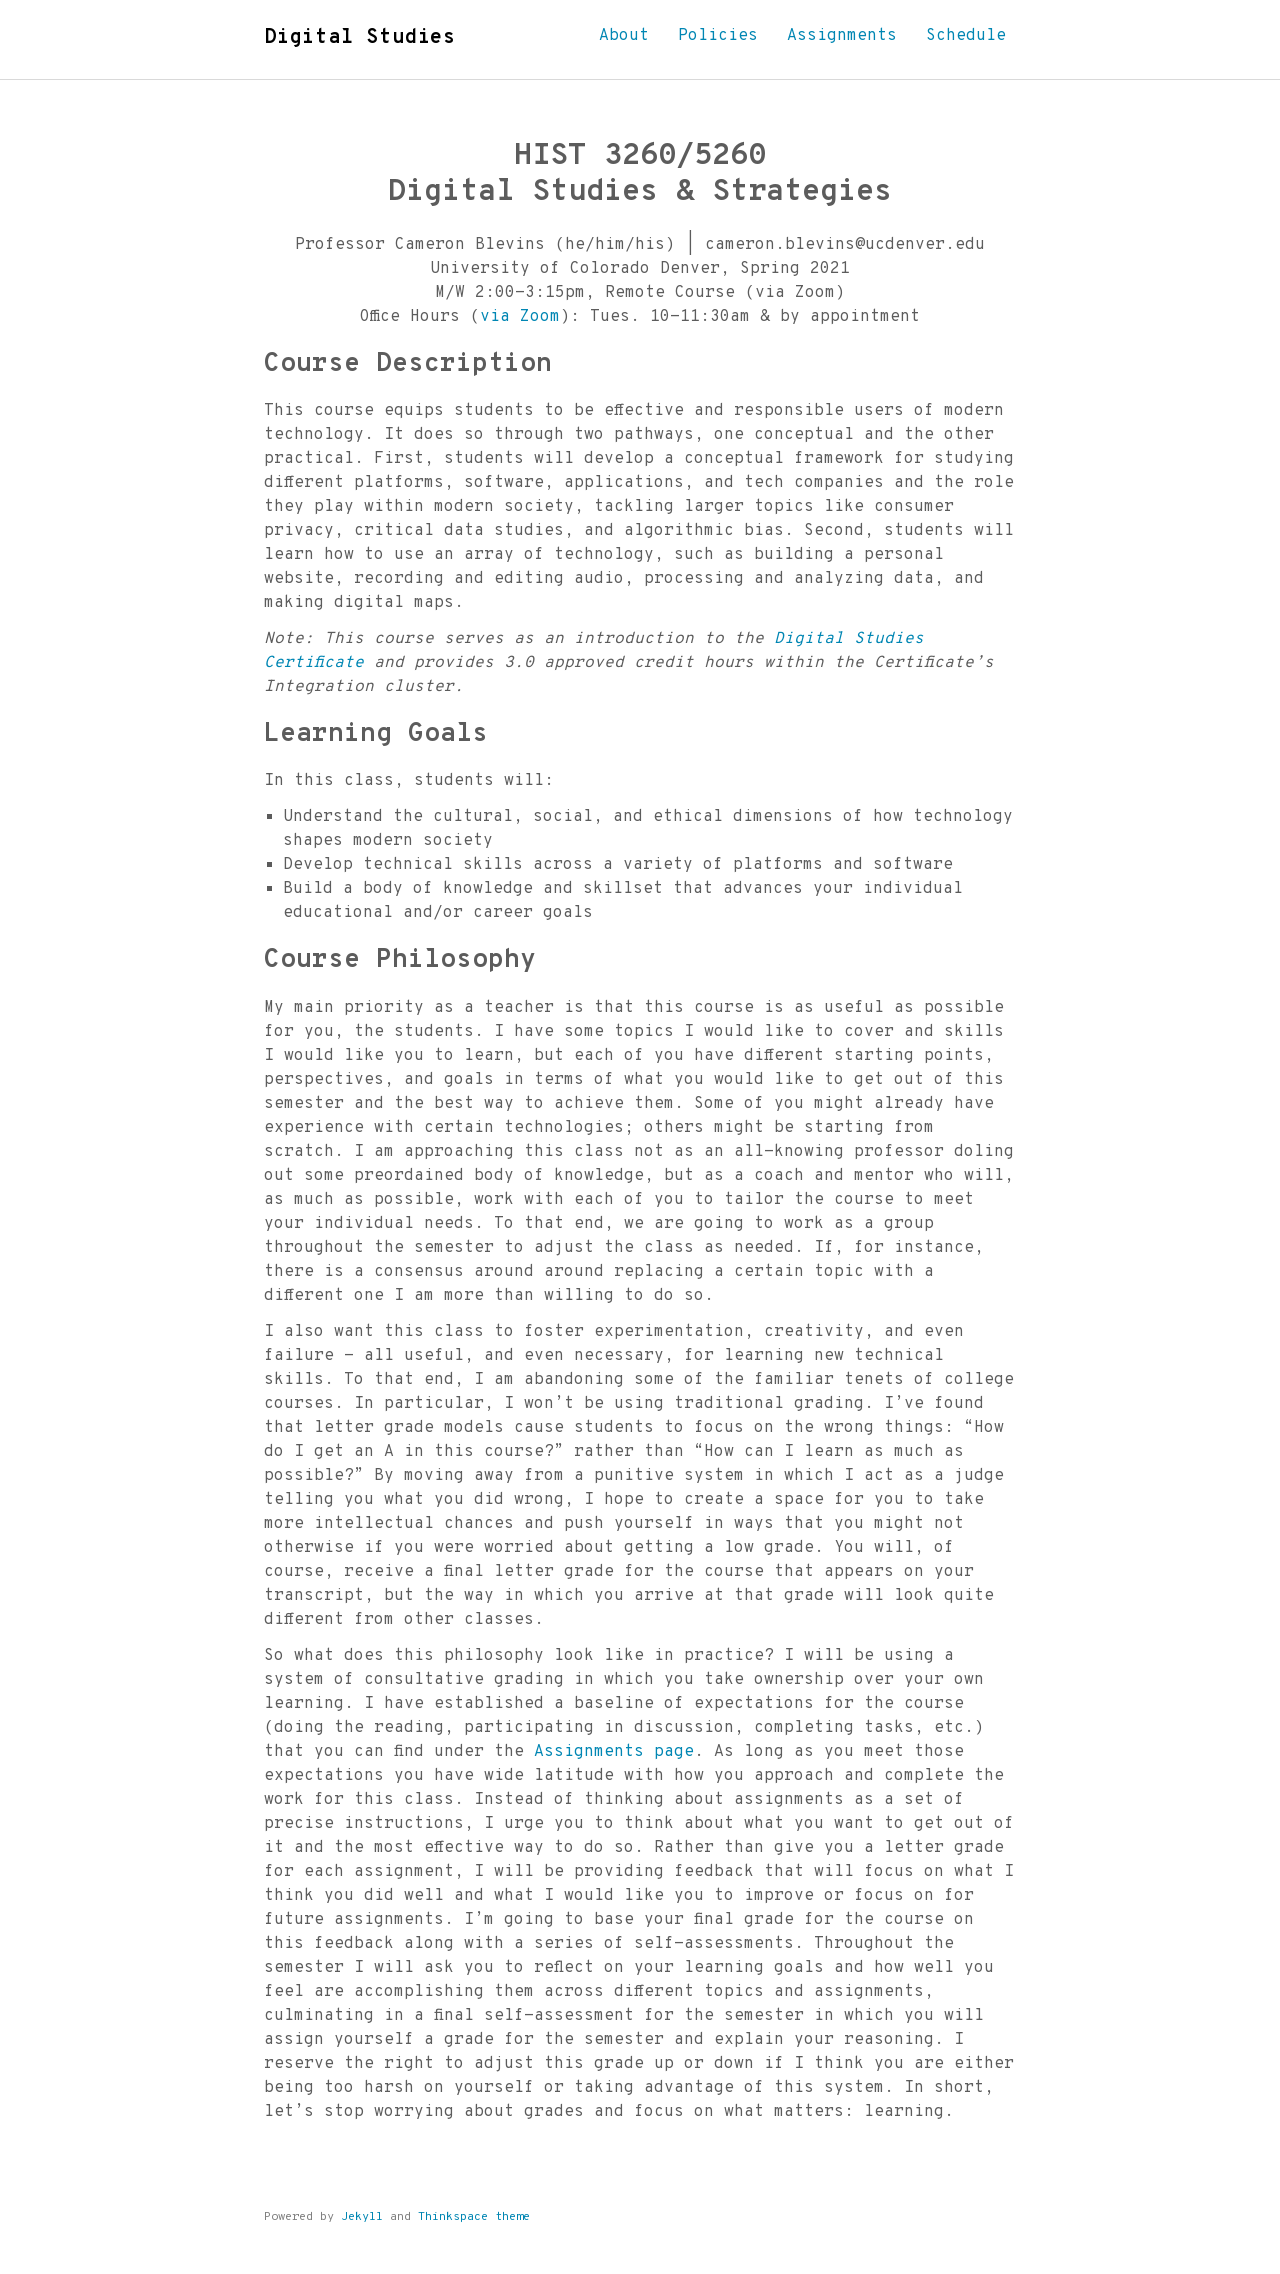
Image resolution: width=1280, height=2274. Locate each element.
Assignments (842, 36)
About (624, 36)
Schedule (966, 36)
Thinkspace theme (474, 2217)
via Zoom (520, 317)
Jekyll (362, 2217)
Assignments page (614, 1752)
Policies (718, 36)
